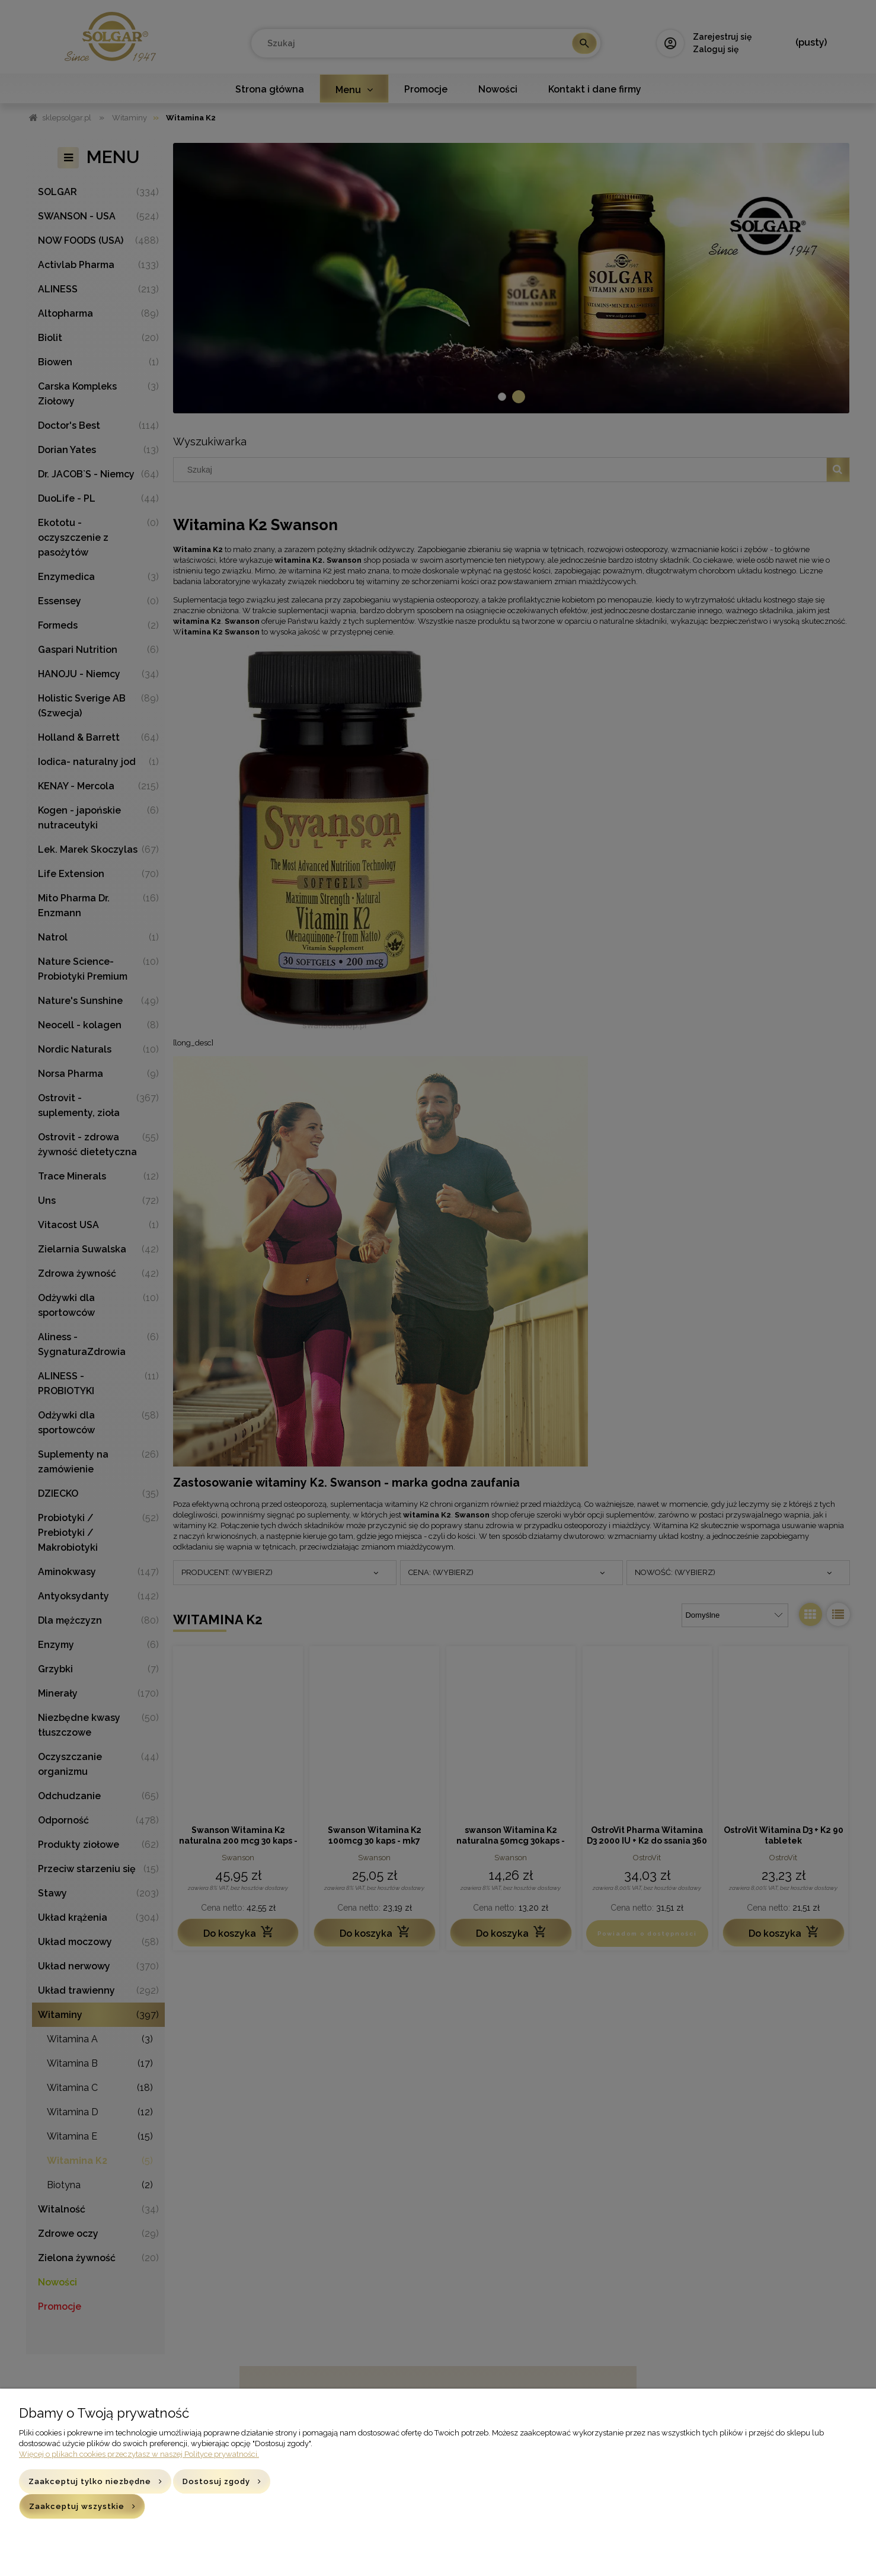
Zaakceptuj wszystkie (76, 2506)
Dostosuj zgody (216, 2481)
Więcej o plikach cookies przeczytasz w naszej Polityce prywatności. (139, 2454)
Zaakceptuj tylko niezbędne (89, 2481)
